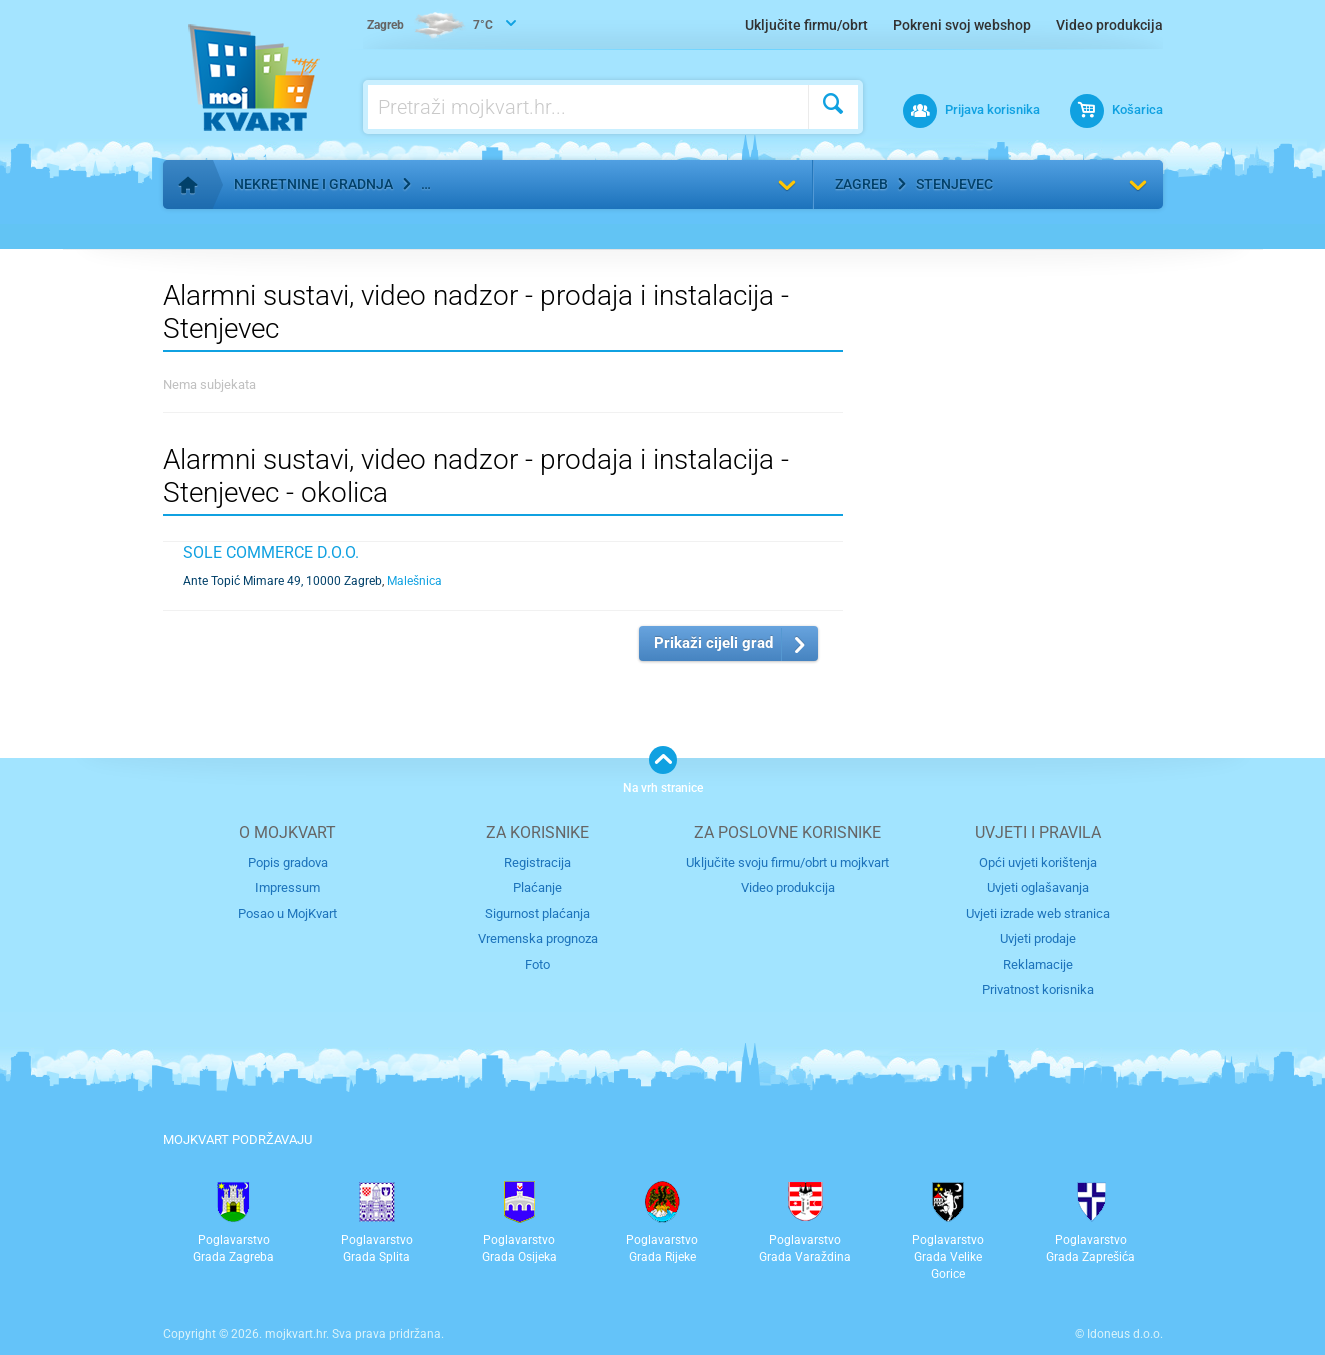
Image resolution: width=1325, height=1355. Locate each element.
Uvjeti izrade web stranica (1038, 913)
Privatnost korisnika (1038, 989)
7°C (430, 26)
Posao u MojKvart (287, 913)
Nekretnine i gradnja (313, 184)
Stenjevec (954, 184)
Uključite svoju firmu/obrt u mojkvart (787, 862)
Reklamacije (1038, 964)
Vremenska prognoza (538, 938)
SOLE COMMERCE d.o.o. (271, 552)
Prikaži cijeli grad (713, 643)
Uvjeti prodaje (1038, 938)
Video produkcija (1109, 25)
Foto (537, 964)
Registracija (537, 862)
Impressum (287, 887)
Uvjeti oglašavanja (1038, 887)
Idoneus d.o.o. (1125, 1334)
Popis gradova (288, 862)
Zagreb (861, 184)
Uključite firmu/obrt (806, 25)
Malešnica (414, 581)
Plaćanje (537, 887)
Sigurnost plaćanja (537, 913)
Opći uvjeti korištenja (1038, 862)
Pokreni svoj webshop (962, 25)
